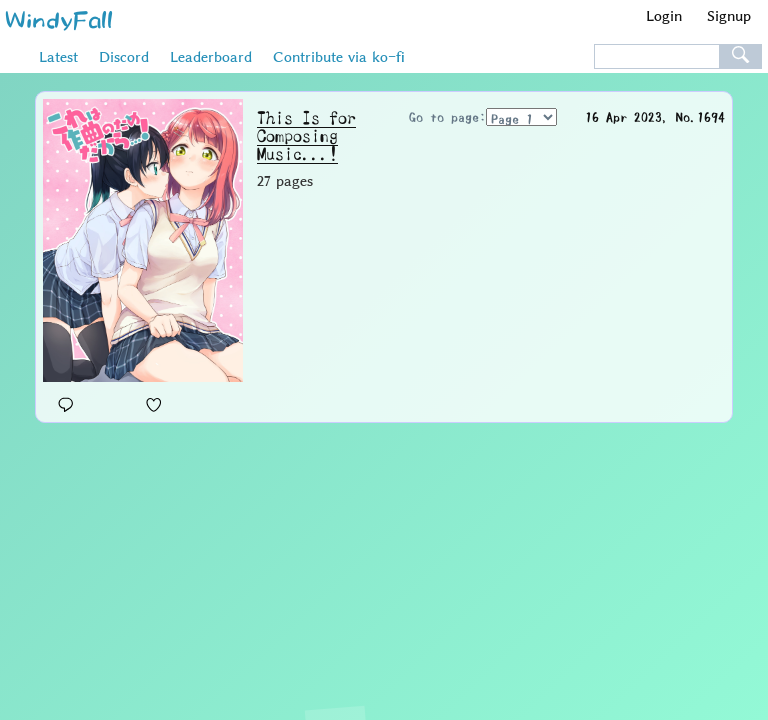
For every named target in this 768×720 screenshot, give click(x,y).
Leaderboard (211, 57)
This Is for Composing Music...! (306, 136)
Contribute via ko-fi (339, 57)
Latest (58, 57)
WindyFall (59, 19)
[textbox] (657, 57)
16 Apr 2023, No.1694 (655, 117)
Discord (124, 57)
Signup (729, 15)
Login (664, 15)
